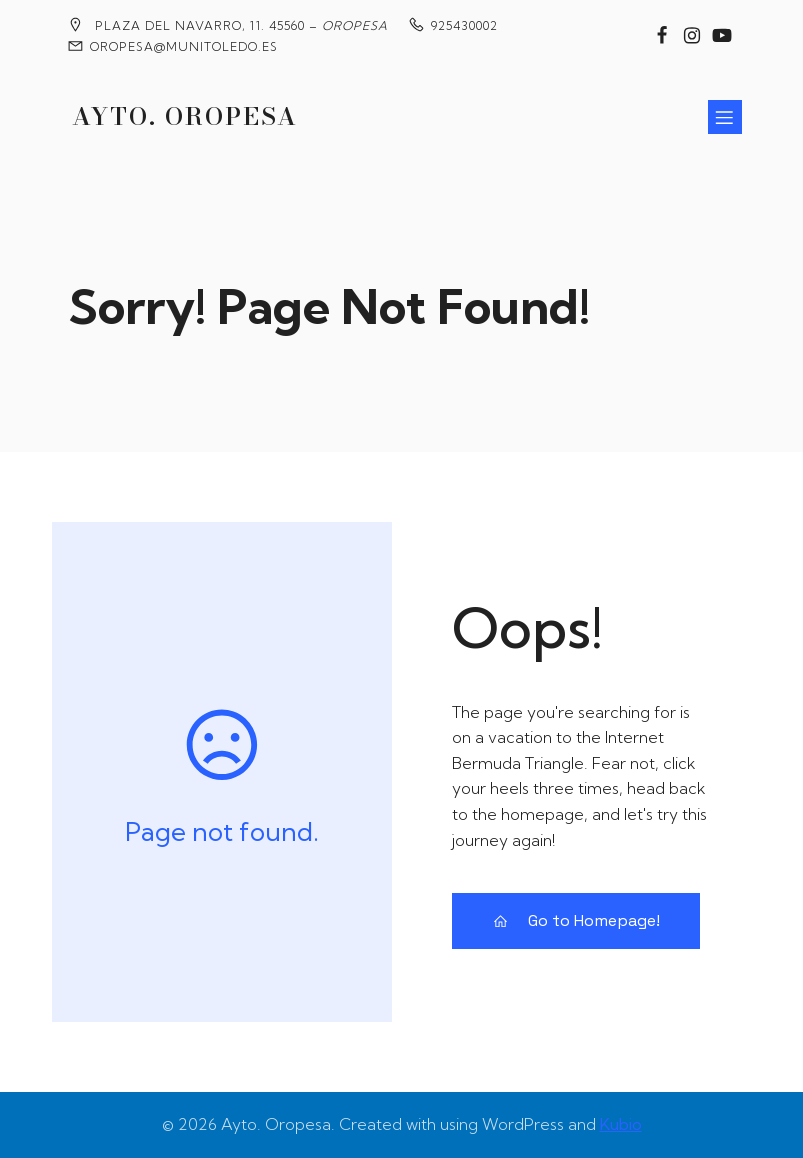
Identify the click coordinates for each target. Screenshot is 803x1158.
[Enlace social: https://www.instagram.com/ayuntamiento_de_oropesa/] (692, 36)
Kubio (621, 1124)
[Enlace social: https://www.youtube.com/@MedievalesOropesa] (722, 36)
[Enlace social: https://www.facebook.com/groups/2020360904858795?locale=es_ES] (662, 36)
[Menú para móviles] (725, 117)
